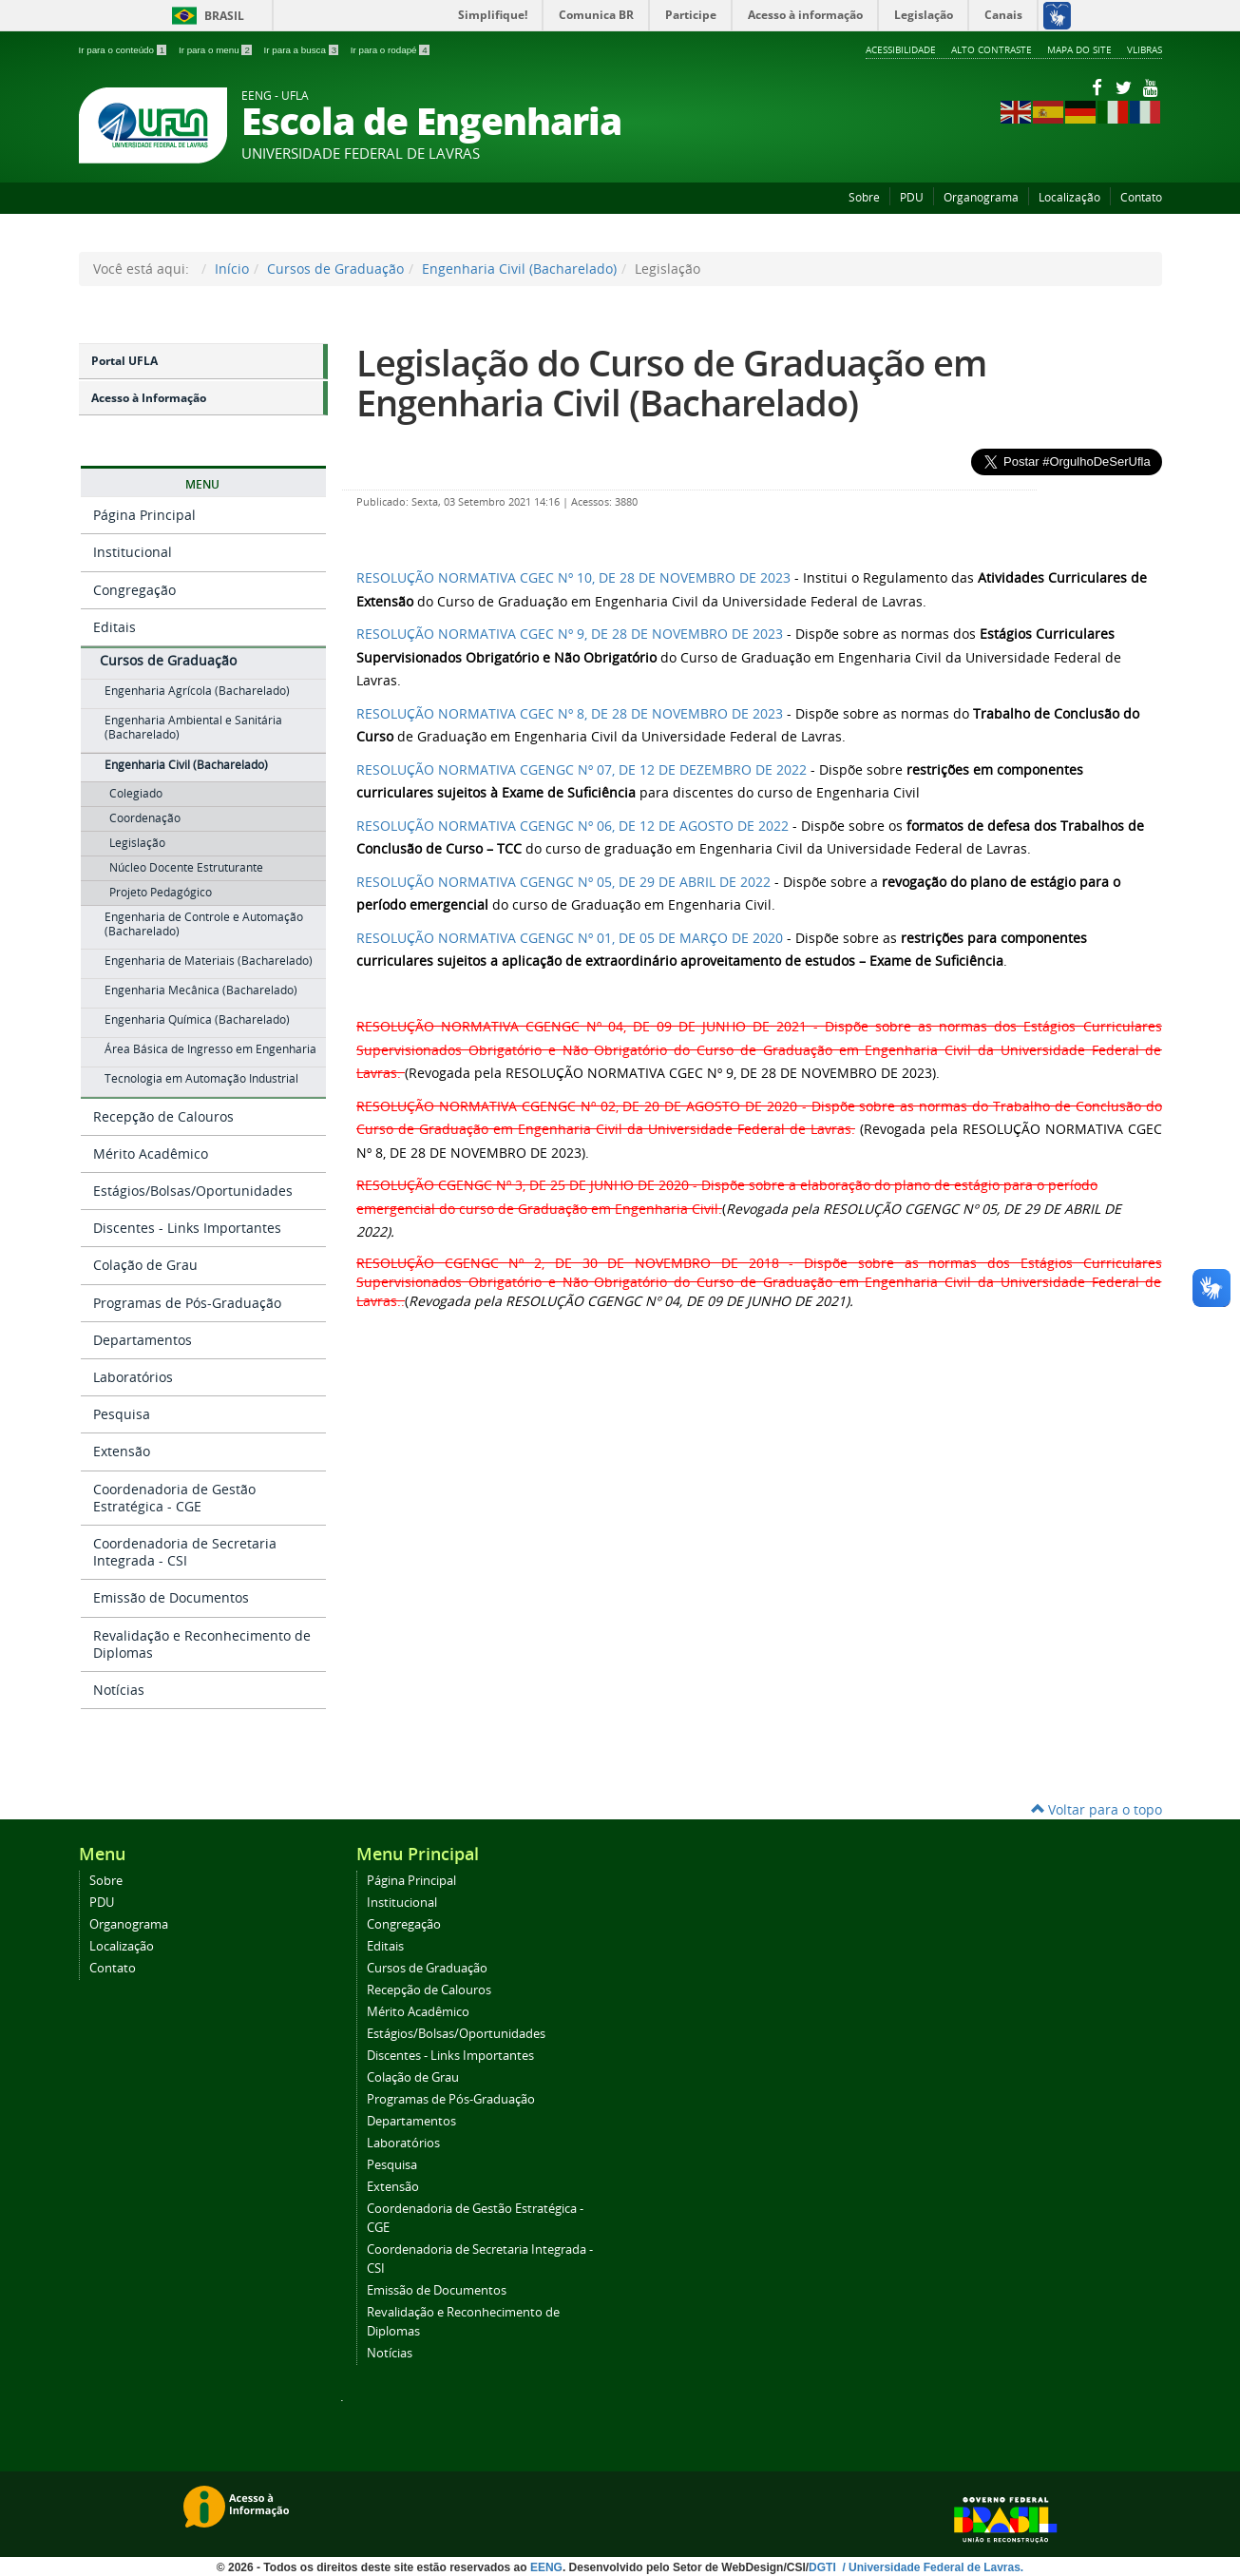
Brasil (204, 16)
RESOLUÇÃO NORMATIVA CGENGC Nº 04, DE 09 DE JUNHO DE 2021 (581, 1026)
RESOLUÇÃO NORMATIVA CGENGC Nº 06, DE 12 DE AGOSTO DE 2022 (572, 826)
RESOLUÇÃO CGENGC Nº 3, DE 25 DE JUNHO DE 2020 (522, 1185)
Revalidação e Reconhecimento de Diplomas (202, 1644)
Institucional (132, 552)
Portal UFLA (124, 361)
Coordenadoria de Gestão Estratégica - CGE (174, 1497)
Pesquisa (121, 1414)
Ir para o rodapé (390, 50)
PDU (912, 197)
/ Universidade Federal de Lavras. (931, 2567)
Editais (114, 627)
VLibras (1144, 49)
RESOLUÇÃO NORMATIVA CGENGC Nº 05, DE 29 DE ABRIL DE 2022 (563, 882)
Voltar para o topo (1096, 1809)
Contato (1141, 197)
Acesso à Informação (148, 398)
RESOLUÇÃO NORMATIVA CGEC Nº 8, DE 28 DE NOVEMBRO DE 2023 (569, 713)
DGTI (824, 2567)
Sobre (864, 197)
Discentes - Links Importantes (187, 1228)
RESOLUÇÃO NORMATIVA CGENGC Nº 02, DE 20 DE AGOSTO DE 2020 (576, 1106)
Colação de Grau (145, 1265)
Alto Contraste (991, 49)
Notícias (118, 1690)
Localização (1069, 197)
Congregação (134, 590)
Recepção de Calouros (163, 1116)
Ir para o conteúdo (124, 50)
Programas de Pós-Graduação (187, 1303)
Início (232, 269)
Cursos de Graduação (335, 269)
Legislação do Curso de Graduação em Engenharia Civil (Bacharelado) (671, 382)
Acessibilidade (901, 49)
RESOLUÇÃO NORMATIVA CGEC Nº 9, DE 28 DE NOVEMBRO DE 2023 (569, 634)
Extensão (121, 1451)
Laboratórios (133, 1377)
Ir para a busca (302, 50)
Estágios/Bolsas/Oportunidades (193, 1191)
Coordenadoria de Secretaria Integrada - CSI (185, 1551)
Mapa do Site (1079, 49)
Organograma (981, 197)
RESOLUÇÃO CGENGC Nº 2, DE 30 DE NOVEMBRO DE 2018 (567, 1263)
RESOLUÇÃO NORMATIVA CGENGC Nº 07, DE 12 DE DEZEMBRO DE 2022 (581, 769)
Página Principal (144, 515)
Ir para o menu (217, 50)
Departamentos (142, 1340)
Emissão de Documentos (171, 1597)
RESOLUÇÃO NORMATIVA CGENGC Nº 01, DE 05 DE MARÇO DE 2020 (569, 938)
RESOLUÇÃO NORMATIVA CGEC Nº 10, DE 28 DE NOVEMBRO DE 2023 (573, 577)
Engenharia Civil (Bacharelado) (519, 269)
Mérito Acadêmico (150, 1153)
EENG (546, 2567)
